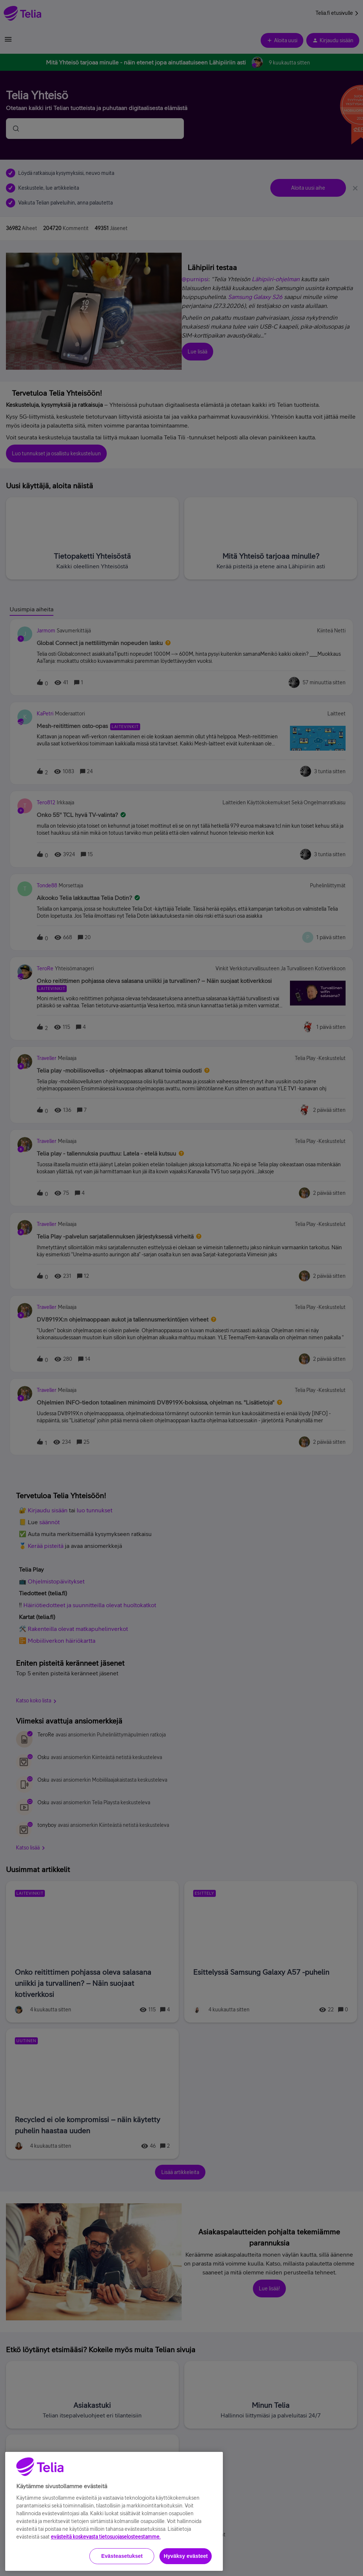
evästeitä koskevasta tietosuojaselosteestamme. (106, 2563)
